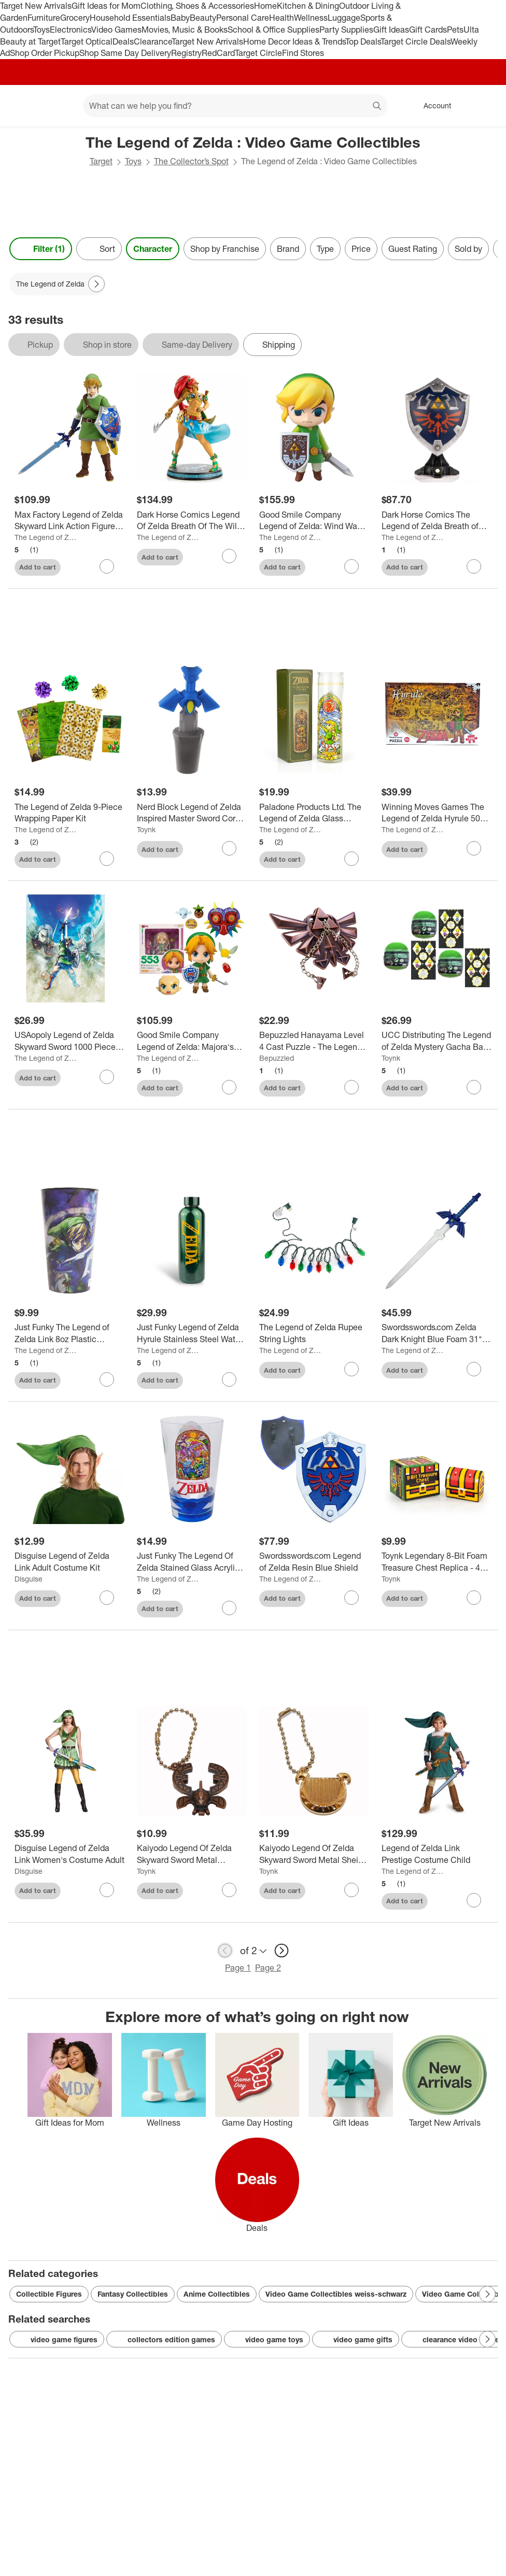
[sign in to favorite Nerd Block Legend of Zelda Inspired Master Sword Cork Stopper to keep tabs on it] (229, 848)
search (377, 107)
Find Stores (303, 53)
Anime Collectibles (217, 2293)
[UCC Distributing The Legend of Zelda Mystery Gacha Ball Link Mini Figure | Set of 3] (436, 1041)
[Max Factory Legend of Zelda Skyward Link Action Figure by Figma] (69, 521)
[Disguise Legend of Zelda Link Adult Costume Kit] (69, 1562)
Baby (180, 17)
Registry (186, 53)
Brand (288, 249)
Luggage (344, 17)
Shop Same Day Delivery (125, 53)
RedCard (218, 53)
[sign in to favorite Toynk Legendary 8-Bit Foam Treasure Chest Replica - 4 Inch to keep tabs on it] (474, 1597)
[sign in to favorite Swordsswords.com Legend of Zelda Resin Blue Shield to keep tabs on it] (351, 1597)
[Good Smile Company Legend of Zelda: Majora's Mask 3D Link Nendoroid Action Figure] (192, 1041)
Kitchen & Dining (308, 6)
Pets (455, 29)
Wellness (311, 17)
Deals (123, 41)
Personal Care (242, 17)
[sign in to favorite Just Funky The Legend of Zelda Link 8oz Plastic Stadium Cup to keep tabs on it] (107, 1379)
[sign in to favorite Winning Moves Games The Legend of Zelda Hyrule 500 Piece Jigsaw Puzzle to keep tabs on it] (474, 848)
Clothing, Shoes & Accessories (197, 6)
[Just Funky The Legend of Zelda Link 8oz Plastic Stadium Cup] (69, 1333)
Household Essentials (130, 17)
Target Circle (258, 53)
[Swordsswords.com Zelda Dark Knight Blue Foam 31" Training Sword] (436, 1333)
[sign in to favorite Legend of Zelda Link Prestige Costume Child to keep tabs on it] (474, 1900)
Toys (41, 29)
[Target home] (22, 105)
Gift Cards (428, 29)
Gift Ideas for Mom (106, 6)
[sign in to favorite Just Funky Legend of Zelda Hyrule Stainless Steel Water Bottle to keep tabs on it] (229, 1379)
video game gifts (355, 2340)
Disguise (29, 1578)
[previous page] (225, 1950)
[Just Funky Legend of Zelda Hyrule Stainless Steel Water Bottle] (192, 1333)
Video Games (116, 29)
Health (281, 17)
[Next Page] (96, 284)
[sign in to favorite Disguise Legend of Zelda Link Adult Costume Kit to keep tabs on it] (107, 1597)
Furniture (43, 17)
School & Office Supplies (273, 29)
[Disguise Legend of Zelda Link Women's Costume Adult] (69, 1854)
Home (265, 6)
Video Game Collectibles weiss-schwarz (335, 2293)
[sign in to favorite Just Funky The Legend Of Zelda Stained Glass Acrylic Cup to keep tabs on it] (229, 1608)
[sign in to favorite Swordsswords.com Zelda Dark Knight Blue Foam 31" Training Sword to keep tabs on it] (474, 1369)
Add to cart (37, 567)
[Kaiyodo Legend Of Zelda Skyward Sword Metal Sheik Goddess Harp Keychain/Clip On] (314, 1854)
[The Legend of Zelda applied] (57, 284)
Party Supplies (346, 29)
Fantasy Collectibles (132, 2293)
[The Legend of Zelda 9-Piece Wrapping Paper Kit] (69, 813)
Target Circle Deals (416, 41)
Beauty (203, 17)
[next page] (281, 1950)
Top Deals (363, 41)
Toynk (146, 829)
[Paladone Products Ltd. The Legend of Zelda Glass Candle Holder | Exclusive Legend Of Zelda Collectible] (314, 813)
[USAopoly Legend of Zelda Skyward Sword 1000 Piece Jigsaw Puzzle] (69, 1041)
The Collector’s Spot (191, 161)
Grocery (75, 17)
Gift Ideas (391, 29)
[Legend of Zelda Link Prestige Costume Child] (436, 1854)
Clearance (153, 41)
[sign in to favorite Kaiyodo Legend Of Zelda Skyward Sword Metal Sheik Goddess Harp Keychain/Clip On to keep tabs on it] (351, 1890)
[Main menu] (59, 105)
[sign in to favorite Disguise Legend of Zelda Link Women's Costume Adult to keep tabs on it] (107, 1890)
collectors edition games (164, 2340)
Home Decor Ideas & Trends (294, 41)
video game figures (56, 2340)
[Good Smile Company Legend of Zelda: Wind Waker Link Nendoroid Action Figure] (314, 521)
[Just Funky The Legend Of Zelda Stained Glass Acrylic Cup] (192, 1562)
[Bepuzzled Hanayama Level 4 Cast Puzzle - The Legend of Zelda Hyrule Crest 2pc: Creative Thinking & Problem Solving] (314, 1041)
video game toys (267, 2340)
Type (325, 249)
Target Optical (87, 41)
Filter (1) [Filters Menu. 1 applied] (41, 249)
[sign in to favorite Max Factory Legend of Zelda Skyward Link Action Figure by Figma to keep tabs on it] (107, 566)
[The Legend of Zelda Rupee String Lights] (314, 1333)
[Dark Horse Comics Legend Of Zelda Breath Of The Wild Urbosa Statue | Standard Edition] (192, 521)
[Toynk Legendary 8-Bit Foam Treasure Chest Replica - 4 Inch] (436, 1562)
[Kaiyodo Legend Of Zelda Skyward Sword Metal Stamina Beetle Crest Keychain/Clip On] (192, 1854)
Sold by (468, 249)
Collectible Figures (49, 2293)
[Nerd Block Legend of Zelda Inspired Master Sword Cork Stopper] (192, 813)
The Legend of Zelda (46, 537)
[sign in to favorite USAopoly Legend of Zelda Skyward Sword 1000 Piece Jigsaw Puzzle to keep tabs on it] (107, 1077)
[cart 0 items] (484, 105)
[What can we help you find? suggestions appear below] (235, 105)
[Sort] (99, 248)
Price (361, 249)
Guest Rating (412, 249)
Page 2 (268, 1967)
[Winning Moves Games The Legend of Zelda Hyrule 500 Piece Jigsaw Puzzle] (436, 813)
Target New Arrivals (36, 6)
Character (152, 249)
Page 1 (238, 1967)
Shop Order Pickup (44, 53)
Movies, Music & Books (185, 29)
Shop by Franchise (224, 249)
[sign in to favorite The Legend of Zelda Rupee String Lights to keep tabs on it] (351, 1369)
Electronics (70, 29)
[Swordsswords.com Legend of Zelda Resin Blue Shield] (314, 1562)
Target (101, 161)
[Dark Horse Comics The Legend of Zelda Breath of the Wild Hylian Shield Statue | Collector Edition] (436, 521)
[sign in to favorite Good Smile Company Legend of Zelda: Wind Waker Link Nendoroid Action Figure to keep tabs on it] (351, 566)
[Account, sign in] (432, 105)
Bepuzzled (276, 1058)
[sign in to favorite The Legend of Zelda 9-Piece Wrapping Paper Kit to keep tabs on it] (107, 858)
